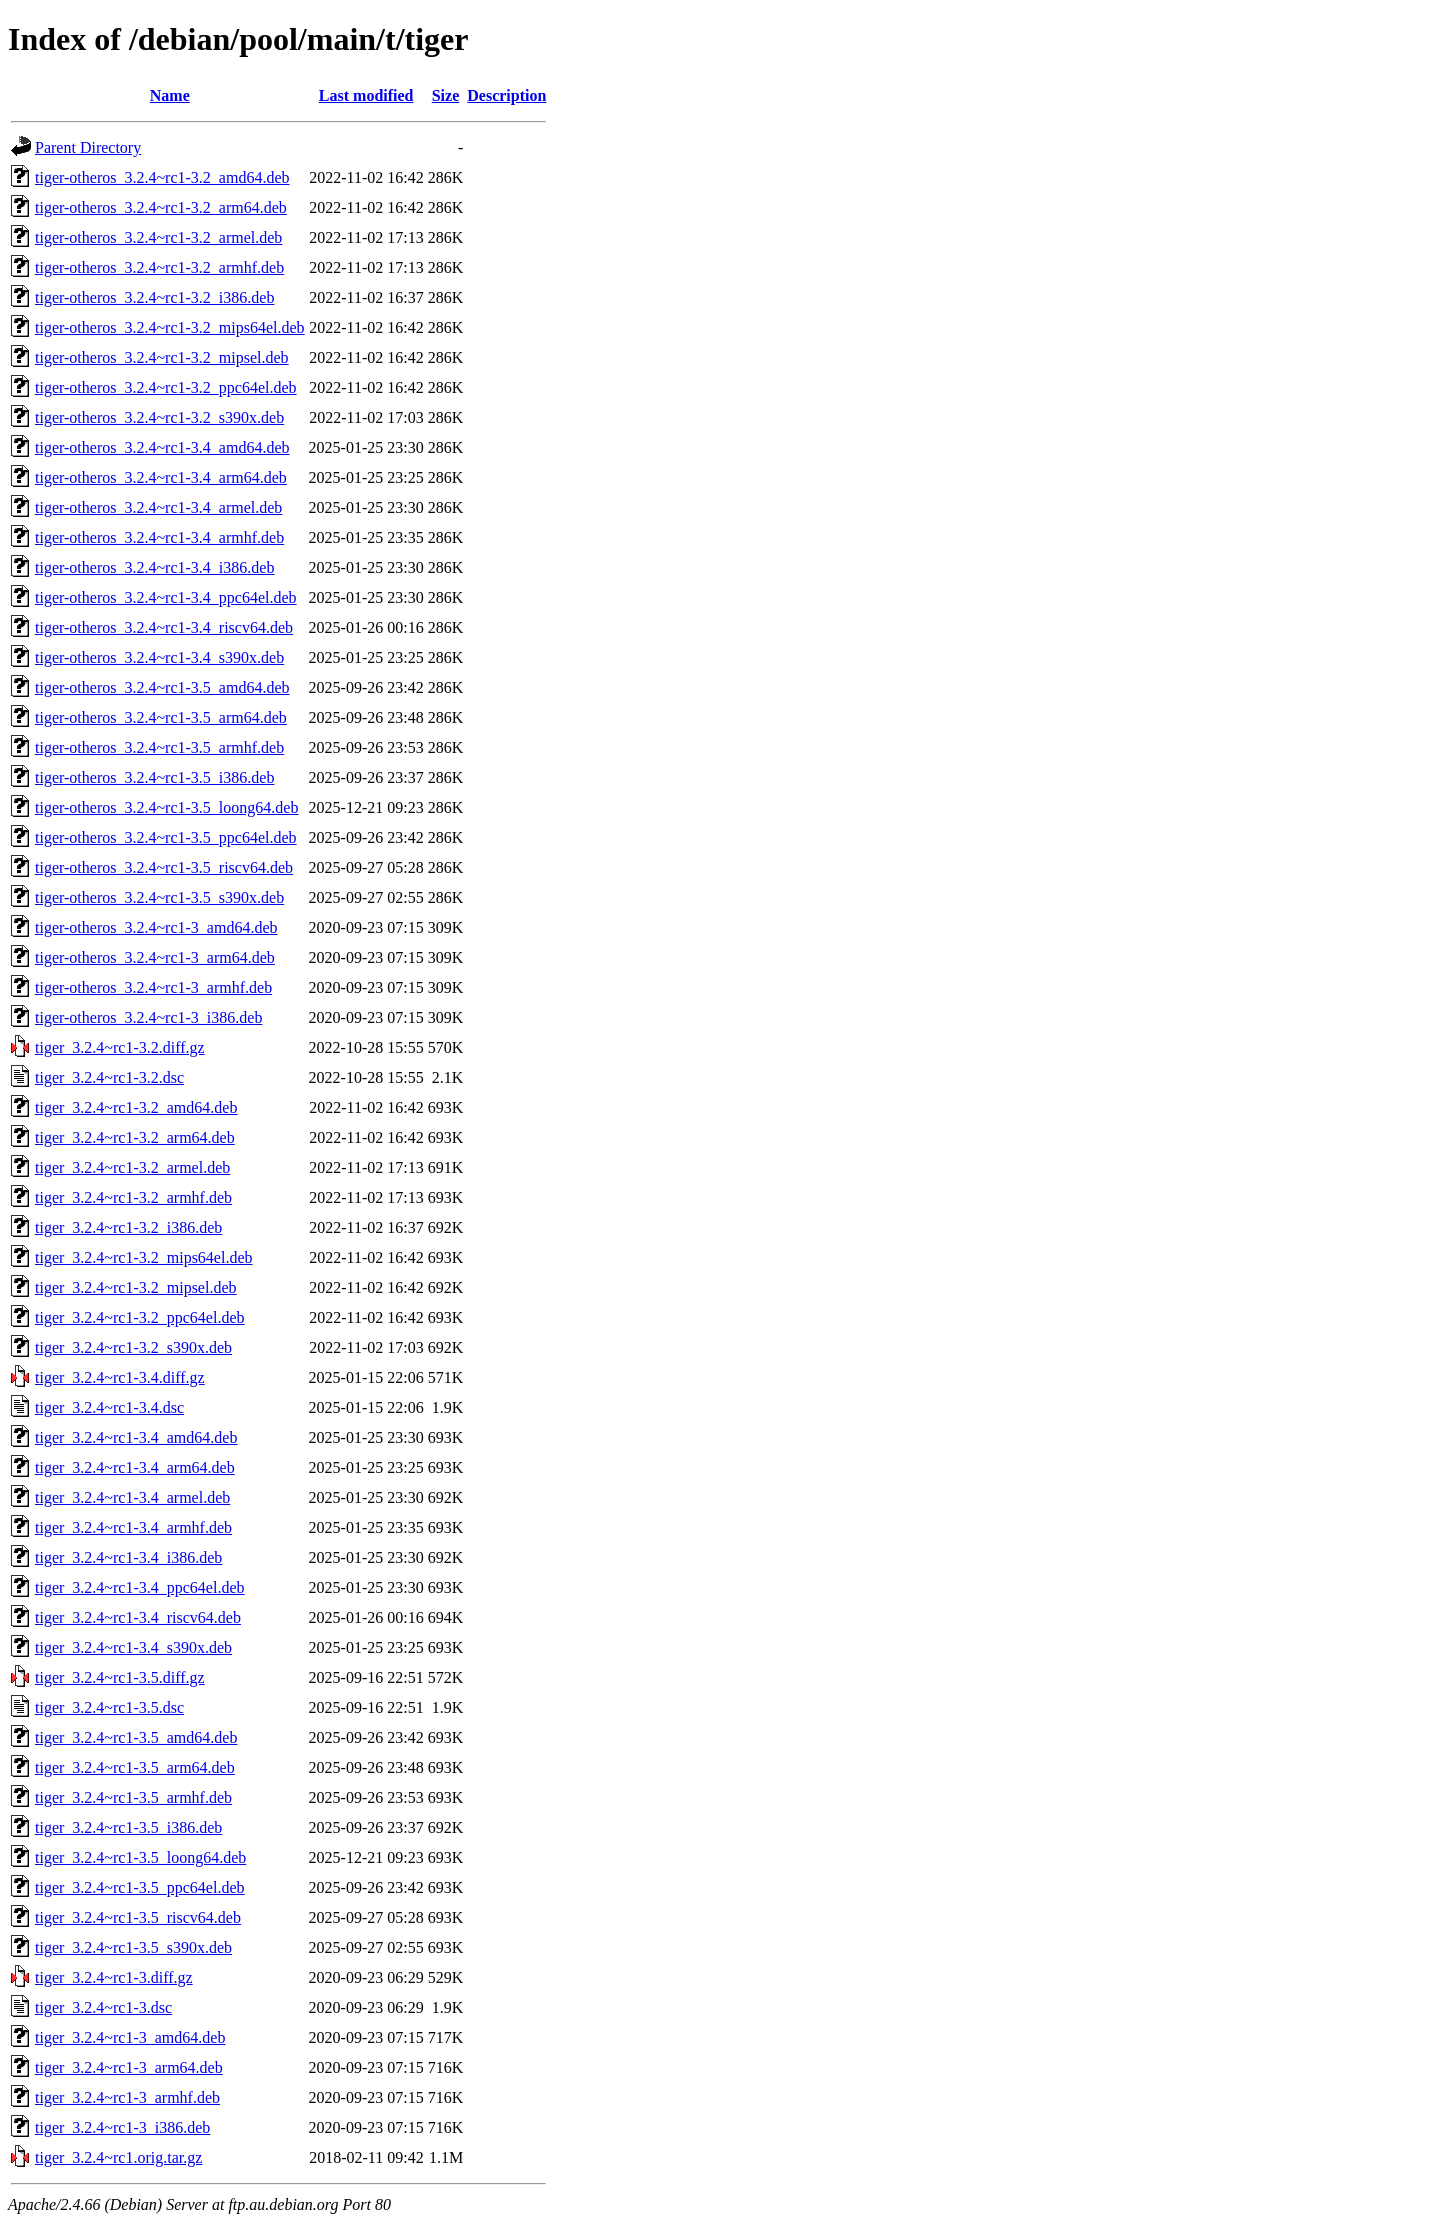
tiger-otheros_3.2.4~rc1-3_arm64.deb (155, 957)
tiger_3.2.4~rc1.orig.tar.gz (118, 2157)
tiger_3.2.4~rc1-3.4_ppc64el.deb (139, 1587)
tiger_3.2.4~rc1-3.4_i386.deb (128, 1557)
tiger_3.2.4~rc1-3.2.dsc (109, 1077)
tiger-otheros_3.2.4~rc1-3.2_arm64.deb (161, 207)
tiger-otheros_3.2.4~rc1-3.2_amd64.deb (162, 177)
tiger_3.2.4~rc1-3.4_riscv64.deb (138, 1617)
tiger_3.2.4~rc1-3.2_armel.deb (132, 1167)
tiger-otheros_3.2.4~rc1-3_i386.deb (148, 1017)
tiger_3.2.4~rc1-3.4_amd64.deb (136, 1437)
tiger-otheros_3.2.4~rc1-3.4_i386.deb (154, 567)
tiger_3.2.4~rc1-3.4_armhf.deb (133, 1527)
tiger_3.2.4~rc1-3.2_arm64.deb (135, 1137)
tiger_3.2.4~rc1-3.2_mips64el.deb (144, 1257)
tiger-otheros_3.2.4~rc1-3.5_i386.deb (154, 777)
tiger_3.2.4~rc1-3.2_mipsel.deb (136, 1287)
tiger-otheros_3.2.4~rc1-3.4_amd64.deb (162, 447)
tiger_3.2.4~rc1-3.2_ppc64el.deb (139, 1317)
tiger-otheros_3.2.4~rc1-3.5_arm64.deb (161, 717)
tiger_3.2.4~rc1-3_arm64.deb (129, 2067)
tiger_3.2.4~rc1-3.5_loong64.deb (140, 1857)
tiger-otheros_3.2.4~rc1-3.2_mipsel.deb (162, 357)
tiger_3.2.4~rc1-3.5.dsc (109, 1707)
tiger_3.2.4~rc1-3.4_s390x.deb (133, 1647)
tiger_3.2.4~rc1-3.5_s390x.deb (133, 1947)
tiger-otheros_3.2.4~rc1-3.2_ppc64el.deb (166, 387)
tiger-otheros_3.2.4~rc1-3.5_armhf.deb (159, 747)
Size (446, 95)
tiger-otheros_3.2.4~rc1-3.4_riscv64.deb (164, 627)
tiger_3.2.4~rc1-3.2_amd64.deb (136, 1107)
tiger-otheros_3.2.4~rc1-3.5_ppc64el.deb (166, 837)
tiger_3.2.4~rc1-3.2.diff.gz (120, 1047)
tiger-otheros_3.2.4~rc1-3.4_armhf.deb (159, 537)
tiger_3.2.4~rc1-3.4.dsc (109, 1407)
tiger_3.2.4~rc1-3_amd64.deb (130, 2037)
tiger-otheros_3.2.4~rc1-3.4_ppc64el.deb (166, 597)
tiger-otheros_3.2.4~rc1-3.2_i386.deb (154, 297)
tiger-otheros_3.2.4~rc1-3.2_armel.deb (158, 237)
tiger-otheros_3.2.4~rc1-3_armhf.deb (153, 987)
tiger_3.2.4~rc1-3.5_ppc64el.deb (139, 1887)
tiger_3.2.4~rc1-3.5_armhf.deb (133, 1797)
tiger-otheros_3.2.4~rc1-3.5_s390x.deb (159, 897)
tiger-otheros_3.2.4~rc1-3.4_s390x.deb (159, 657)
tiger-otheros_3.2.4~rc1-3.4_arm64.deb (161, 477)
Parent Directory (88, 147)
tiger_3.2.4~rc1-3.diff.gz (114, 1977)
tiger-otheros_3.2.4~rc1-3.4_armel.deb (158, 507)
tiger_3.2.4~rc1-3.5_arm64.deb (135, 1767)
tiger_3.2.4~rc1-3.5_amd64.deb (136, 1737)
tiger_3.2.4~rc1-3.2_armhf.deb (133, 1197)
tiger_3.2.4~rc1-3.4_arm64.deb (135, 1467)
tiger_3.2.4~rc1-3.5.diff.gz (120, 1677)
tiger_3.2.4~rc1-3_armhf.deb (127, 2097)
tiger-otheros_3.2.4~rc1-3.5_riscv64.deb (164, 867)
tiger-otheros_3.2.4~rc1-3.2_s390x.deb (159, 417)
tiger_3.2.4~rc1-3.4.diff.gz (120, 1377)
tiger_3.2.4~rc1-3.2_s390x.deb (133, 1347)
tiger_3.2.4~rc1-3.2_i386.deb (128, 1227)
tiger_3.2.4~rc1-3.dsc (103, 2007)
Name (170, 95)
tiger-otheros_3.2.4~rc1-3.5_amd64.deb (162, 687)
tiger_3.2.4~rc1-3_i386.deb (122, 2127)
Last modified (366, 95)
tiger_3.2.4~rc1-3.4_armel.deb (132, 1497)
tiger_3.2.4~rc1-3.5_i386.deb (128, 1827)
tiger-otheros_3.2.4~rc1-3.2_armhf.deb (159, 267)
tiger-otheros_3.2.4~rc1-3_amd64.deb (156, 927)
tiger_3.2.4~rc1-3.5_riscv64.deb (138, 1917)
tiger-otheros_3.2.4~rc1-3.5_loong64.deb (166, 807)
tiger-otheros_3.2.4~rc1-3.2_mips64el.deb (170, 327)
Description (506, 95)
